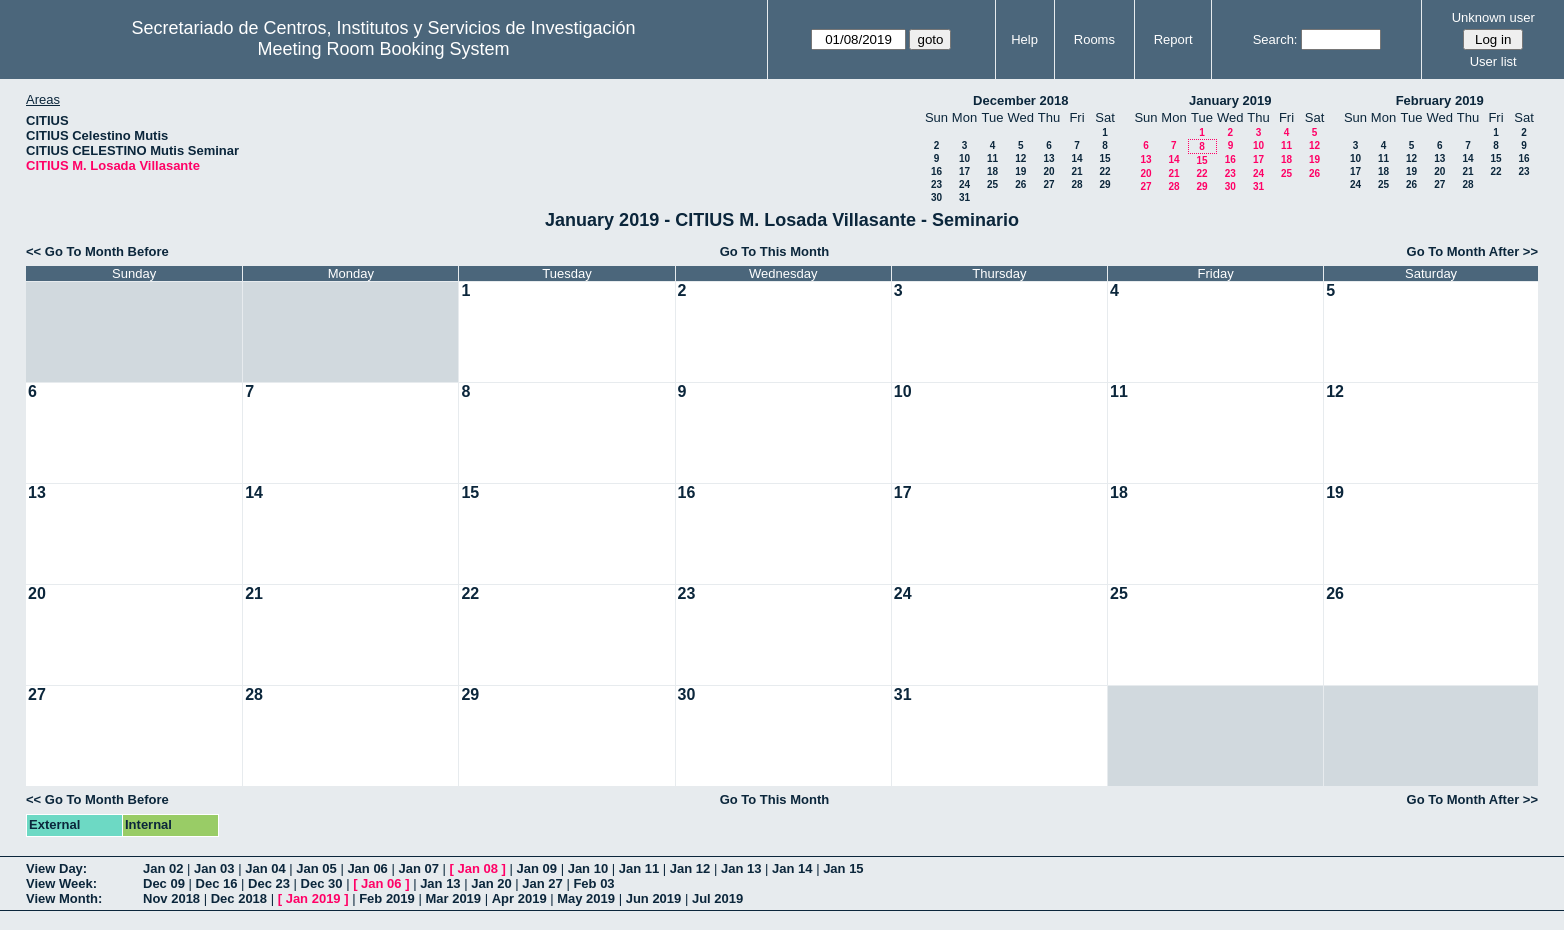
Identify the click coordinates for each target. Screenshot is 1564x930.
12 (1020, 158)
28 (1076, 184)
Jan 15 (843, 868)
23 (936, 184)
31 (964, 197)
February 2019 (1440, 100)
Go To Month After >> (1472, 251)
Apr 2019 (519, 898)
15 (1104, 158)
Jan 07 (418, 868)
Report (1173, 39)
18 (992, 171)
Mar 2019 (453, 898)
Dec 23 (269, 883)
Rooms (1094, 39)
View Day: (56, 868)
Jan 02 (163, 868)
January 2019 (1230, 100)
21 (1076, 171)
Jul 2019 (717, 898)
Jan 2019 (313, 898)
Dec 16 (217, 883)
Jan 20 (491, 883)
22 (1104, 171)
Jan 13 (741, 868)
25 (992, 184)
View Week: (61, 883)
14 (1076, 158)
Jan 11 (639, 868)
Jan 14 (792, 868)
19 (1020, 171)
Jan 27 (542, 883)
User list (1493, 61)
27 (1048, 184)
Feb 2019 (387, 898)
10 (964, 158)
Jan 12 (690, 868)
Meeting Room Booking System (383, 49)
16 (936, 171)
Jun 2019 (654, 898)
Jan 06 (367, 868)
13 (1048, 158)
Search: (1275, 39)
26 (1020, 184)
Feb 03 (593, 883)
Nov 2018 (171, 898)
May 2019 (586, 898)
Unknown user (1493, 17)
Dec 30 (322, 883)
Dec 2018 (239, 898)
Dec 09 (164, 883)
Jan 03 (214, 868)
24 (964, 184)
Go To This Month (775, 251)
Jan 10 (588, 868)
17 (964, 171)
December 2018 (1020, 100)
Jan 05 (316, 868)
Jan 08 (478, 868)
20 (1048, 171)
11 (992, 158)
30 (936, 197)
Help (1024, 39)
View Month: (64, 898)
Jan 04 (265, 868)
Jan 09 (537, 868)
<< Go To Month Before (97, 251)
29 (1104, 184)
